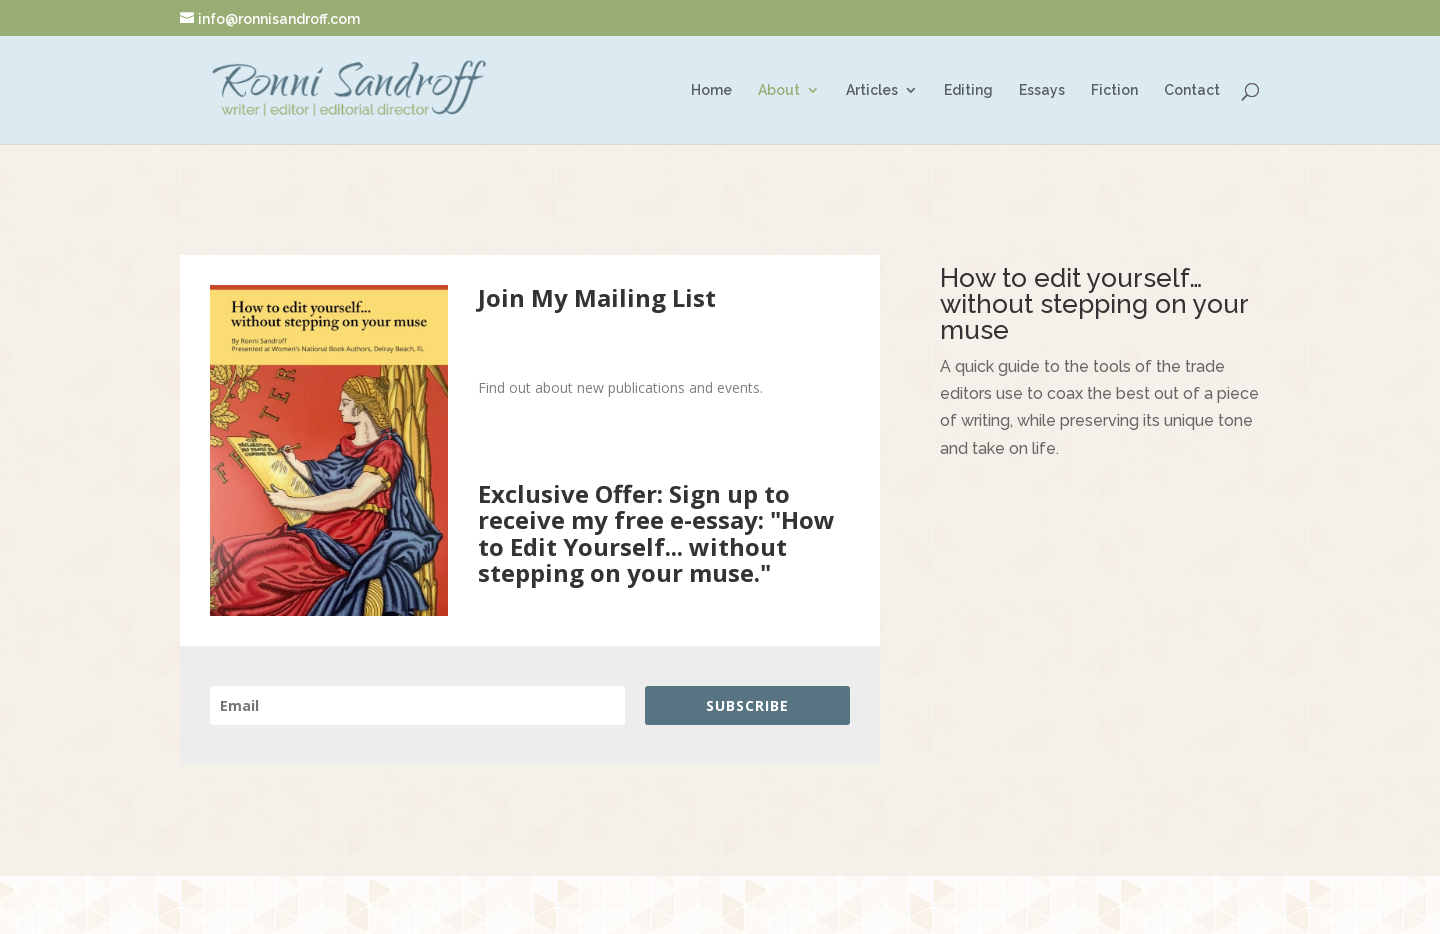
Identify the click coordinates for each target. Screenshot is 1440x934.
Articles (872, 90)
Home (711, 90)
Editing (968, 90)
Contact (1192, 90)
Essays (1042, 90)
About (779, 90)
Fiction (1114, 90)
